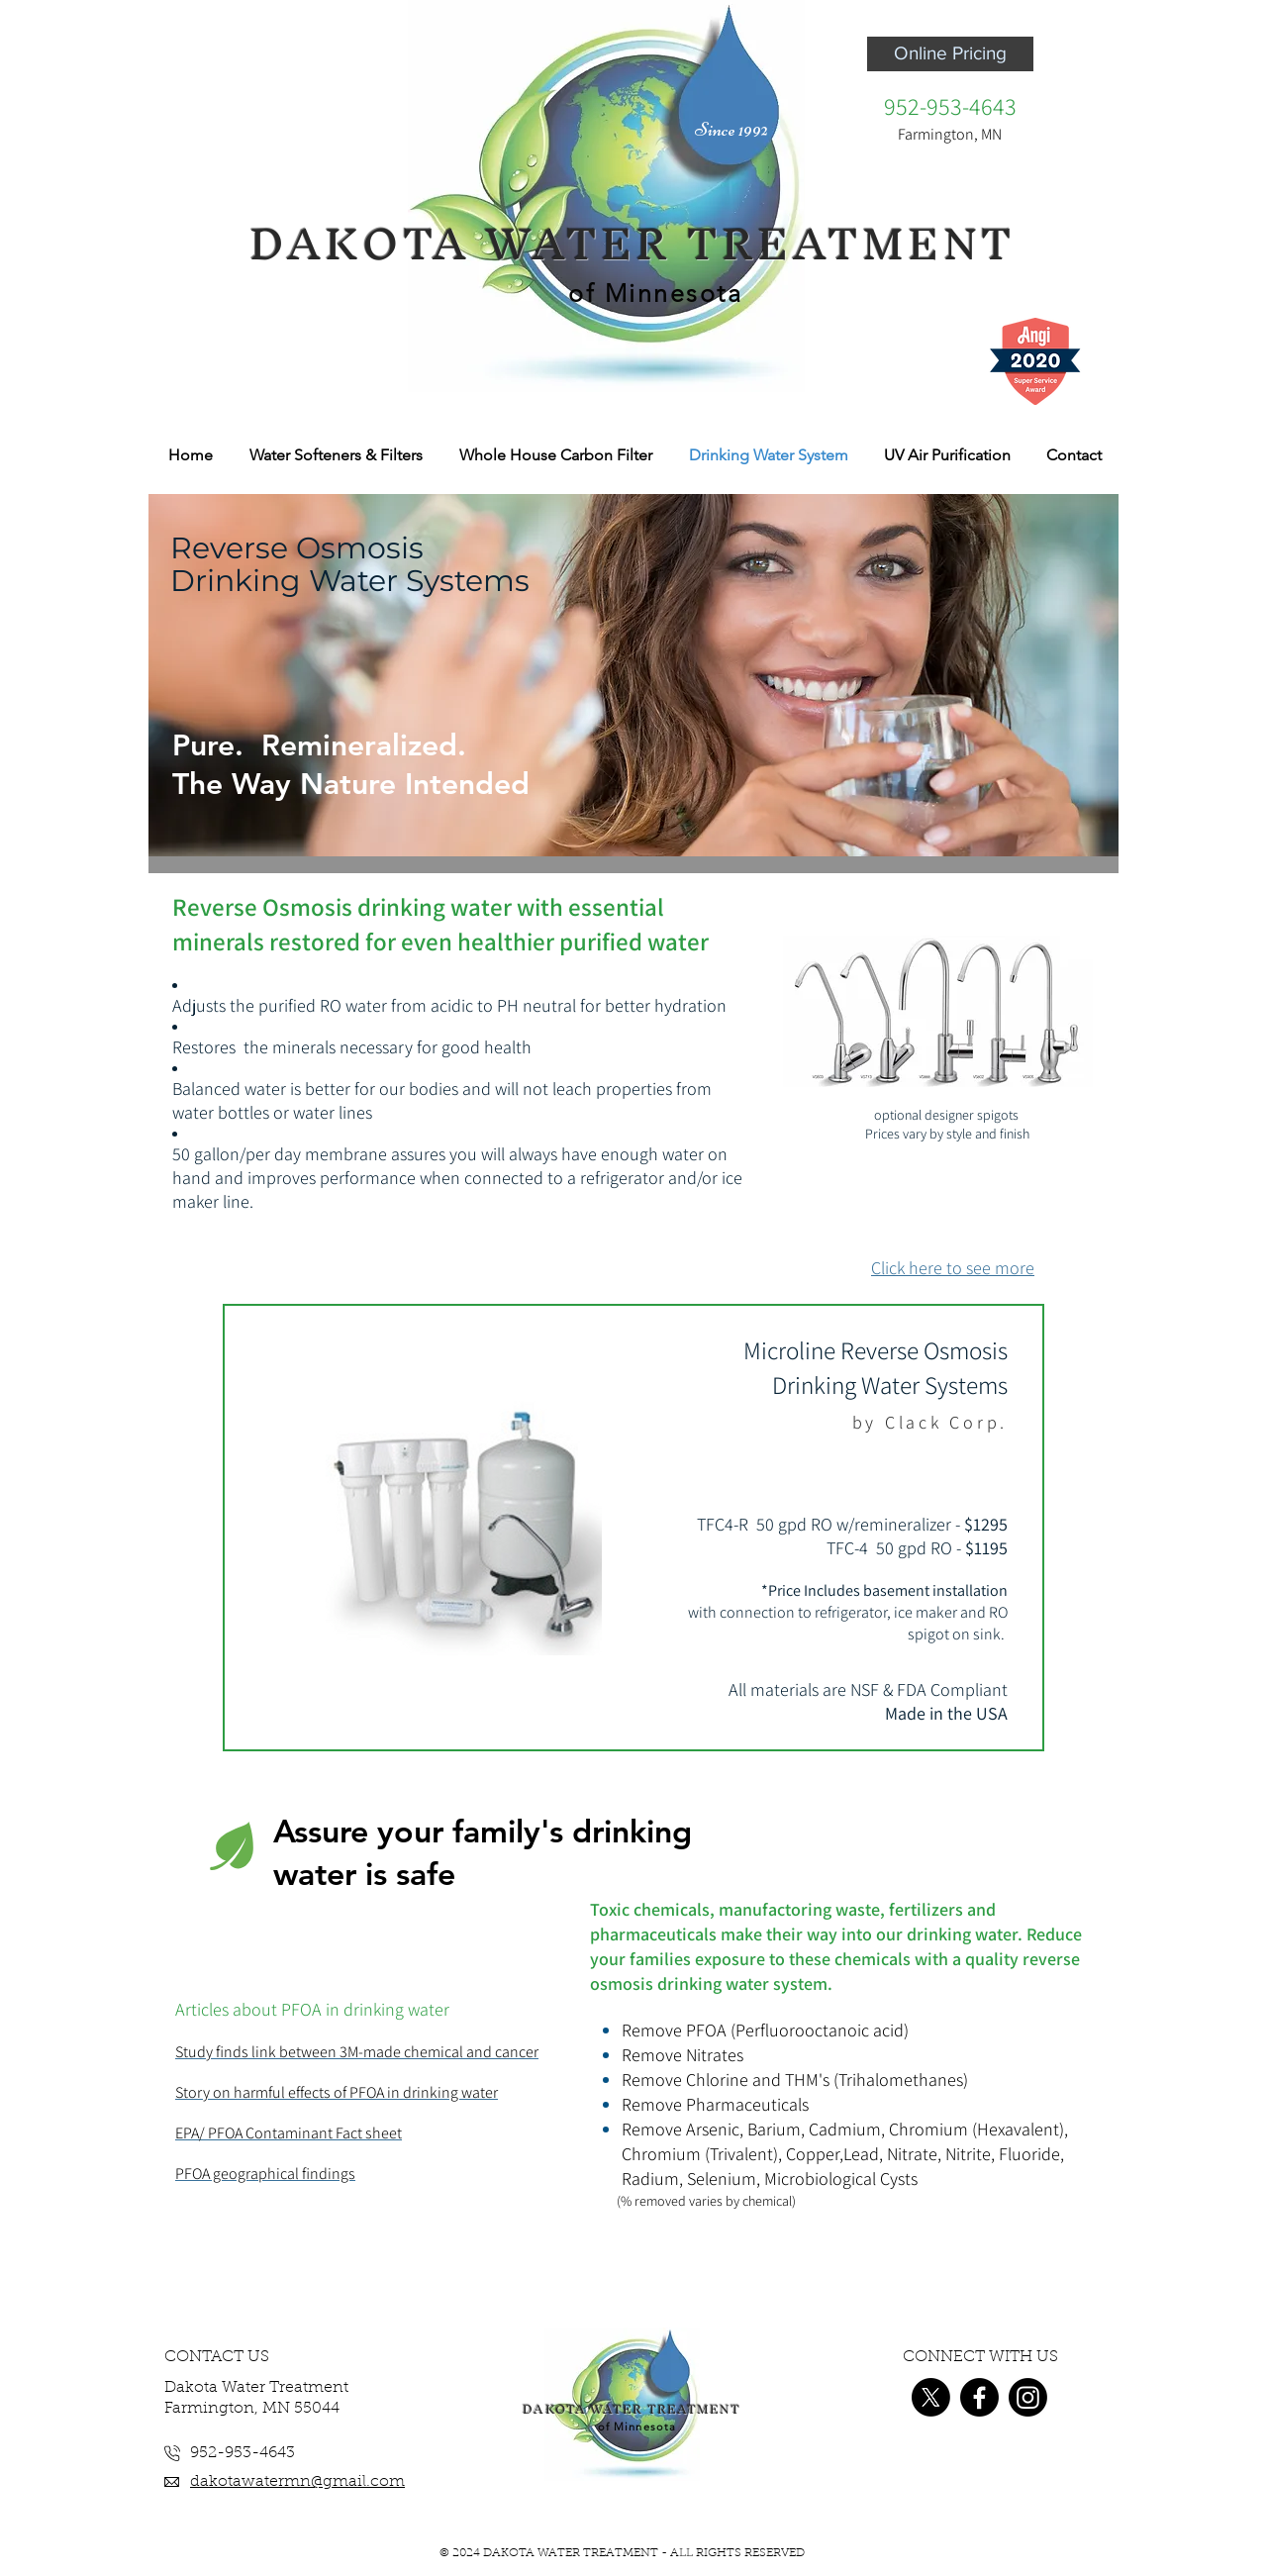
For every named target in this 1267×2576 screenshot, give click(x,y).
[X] (931, 2397)
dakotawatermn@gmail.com (297, 2482)
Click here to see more (952, 1267)
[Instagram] (1028, 2397)
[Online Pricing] (950, 54)
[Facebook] (979, 2397)
